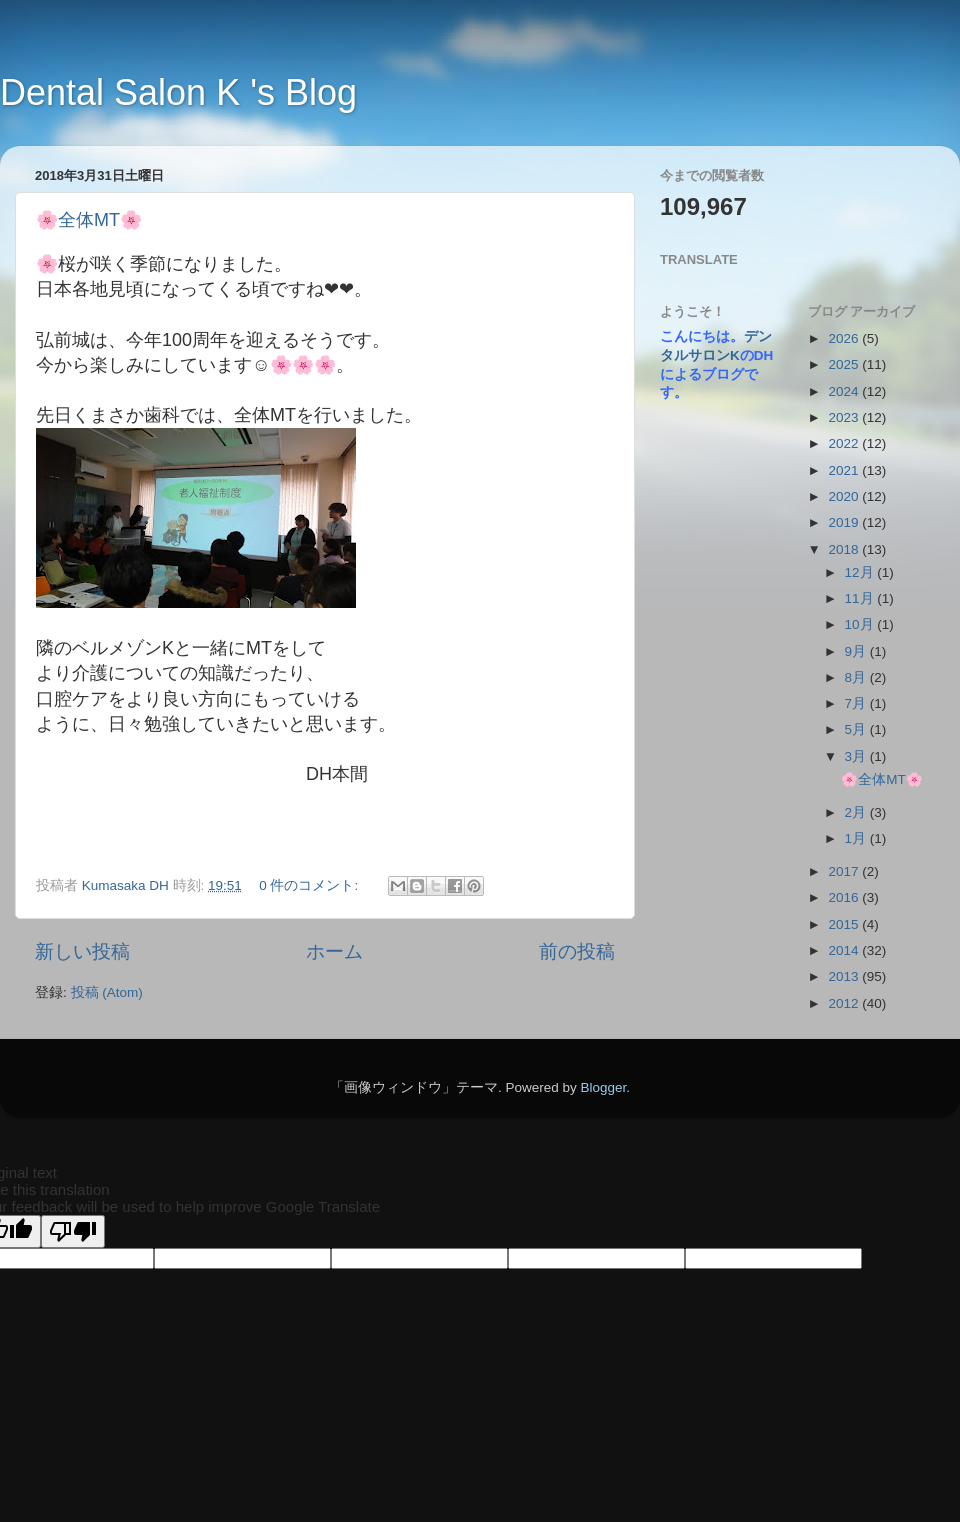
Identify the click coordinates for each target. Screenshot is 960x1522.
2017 (845, 871)
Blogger (603, 1087)
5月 (857, 729)
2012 (845, 1003)
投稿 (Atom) (107, 992)
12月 (861, 572)
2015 (845, 924)
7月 (857, 703)
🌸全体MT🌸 (89, 220)
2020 (845, 496)
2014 (845, 950)
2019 (845, 522)
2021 (845, 470)
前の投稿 (577, 951)
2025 (845, 364)
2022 (845, 443)
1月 (857, 838)
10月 (861, 624)
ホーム (334, 951)
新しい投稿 (82, 951)
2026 (845, 338)
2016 (845, 897)
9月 (857, 651)
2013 (845, 976)
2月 (857, 812)
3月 (857, 756)
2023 (845, 417)
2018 (845, 549)
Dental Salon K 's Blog (178, 92)
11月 (861, 598)
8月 (857, 677)
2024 (845, 391)
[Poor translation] (73, 1231)
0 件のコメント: (310, 885)
